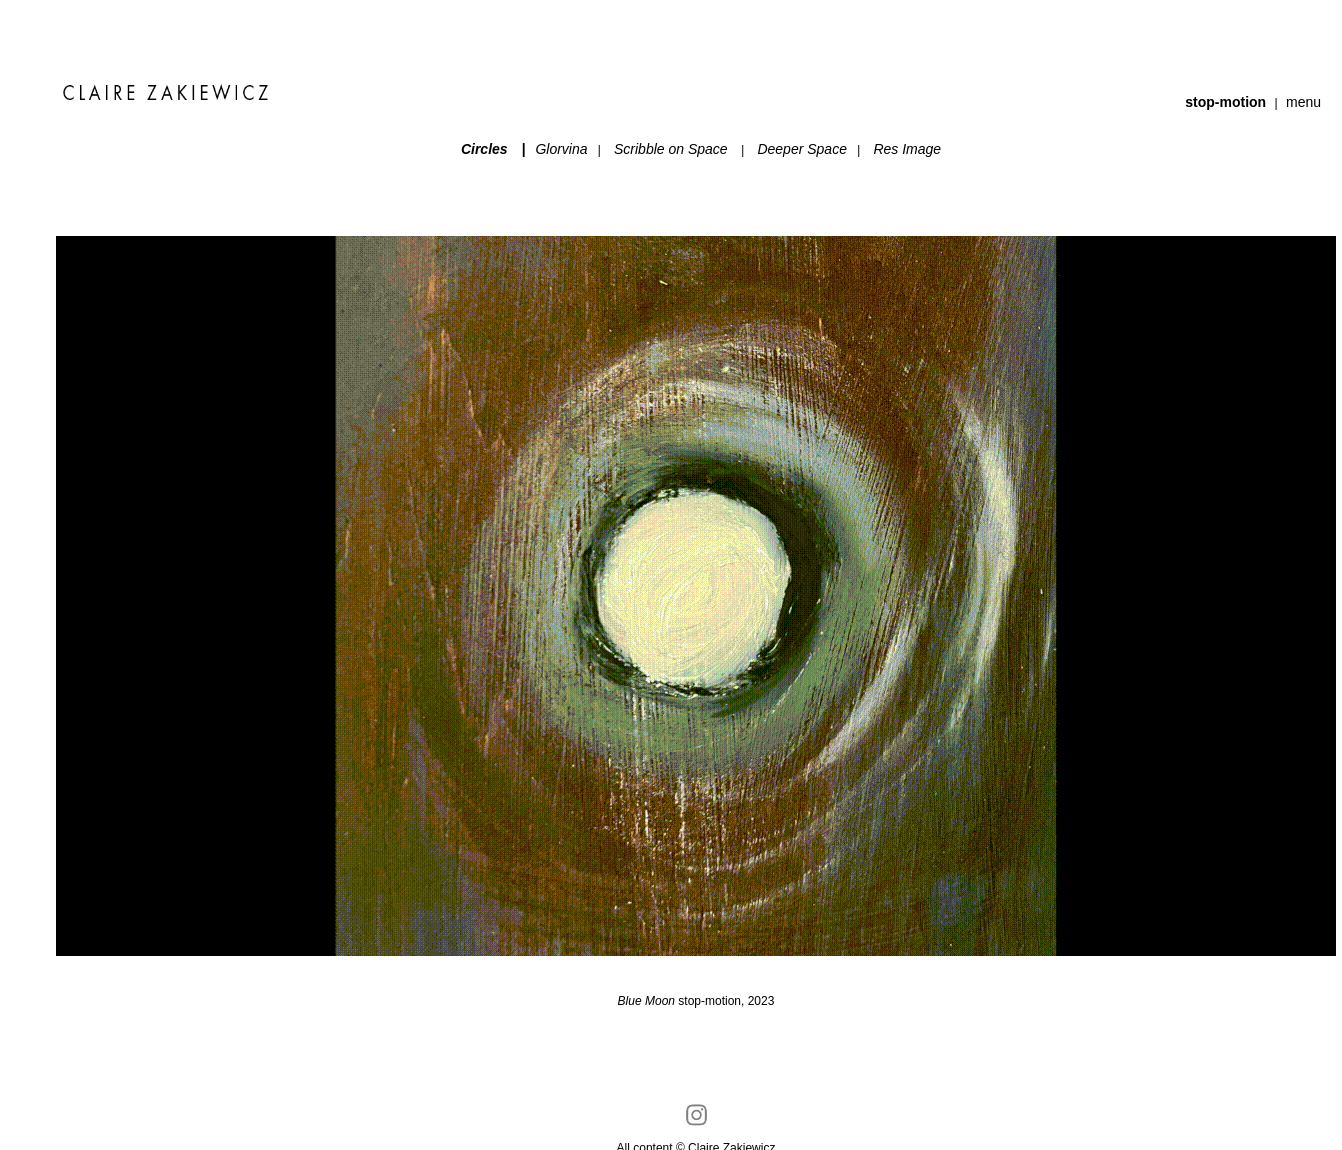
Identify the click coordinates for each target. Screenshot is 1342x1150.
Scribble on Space (671, 149)
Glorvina (566, 149)
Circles (484, 149)
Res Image (907, 149)
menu (1303, 102)
